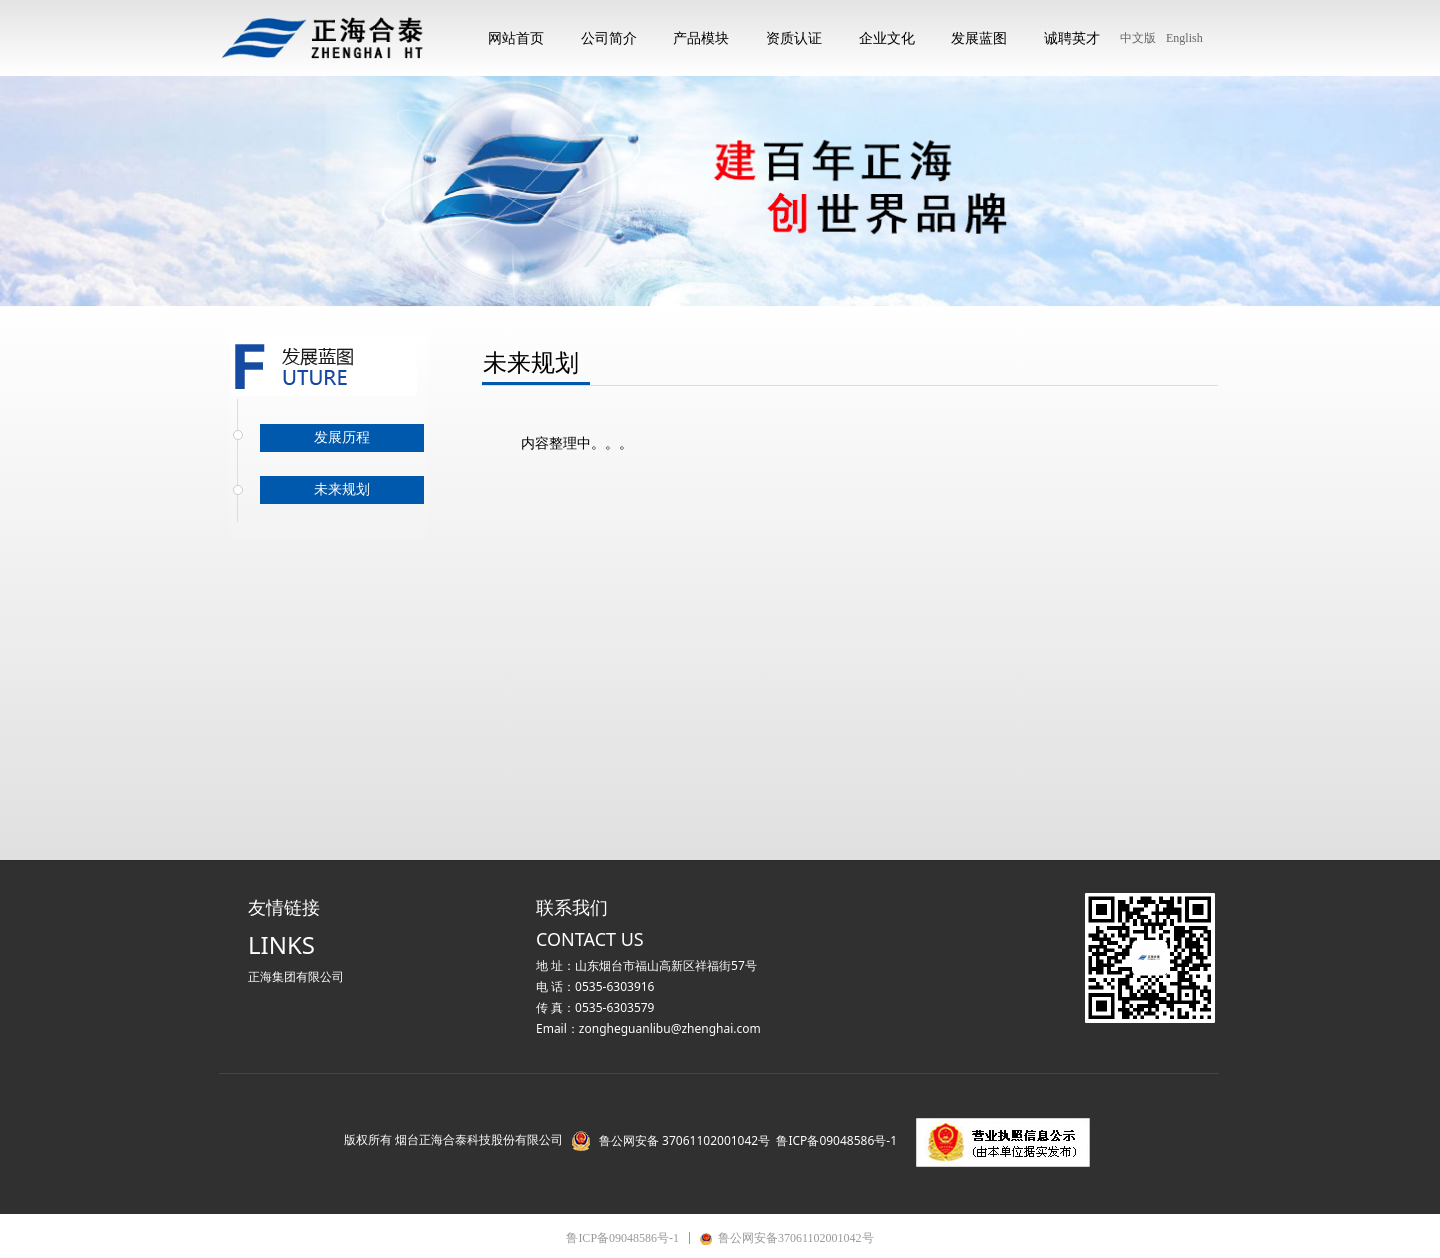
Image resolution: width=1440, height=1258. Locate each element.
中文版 (1138, 38)
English (1184, 38)
